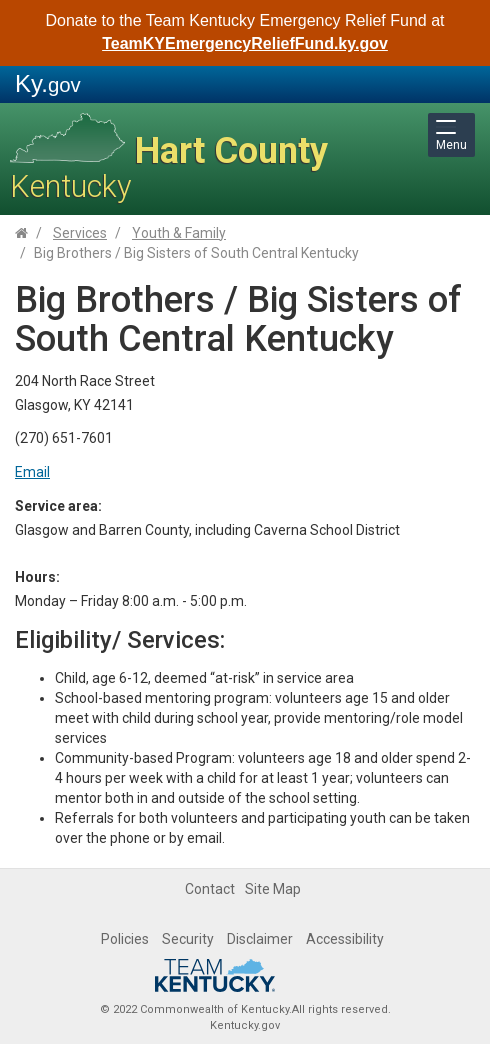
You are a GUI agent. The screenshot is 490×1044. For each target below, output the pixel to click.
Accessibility (345, 939)
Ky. (48, 83)
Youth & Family (179, 233)
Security (188, 939)
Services (80, 233)
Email (32, 472)
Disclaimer (260, 939)
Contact (210, 889)
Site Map (273, 889)
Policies (125, 939)
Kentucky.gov (245, 1025)
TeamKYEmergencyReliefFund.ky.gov (245, 43)
